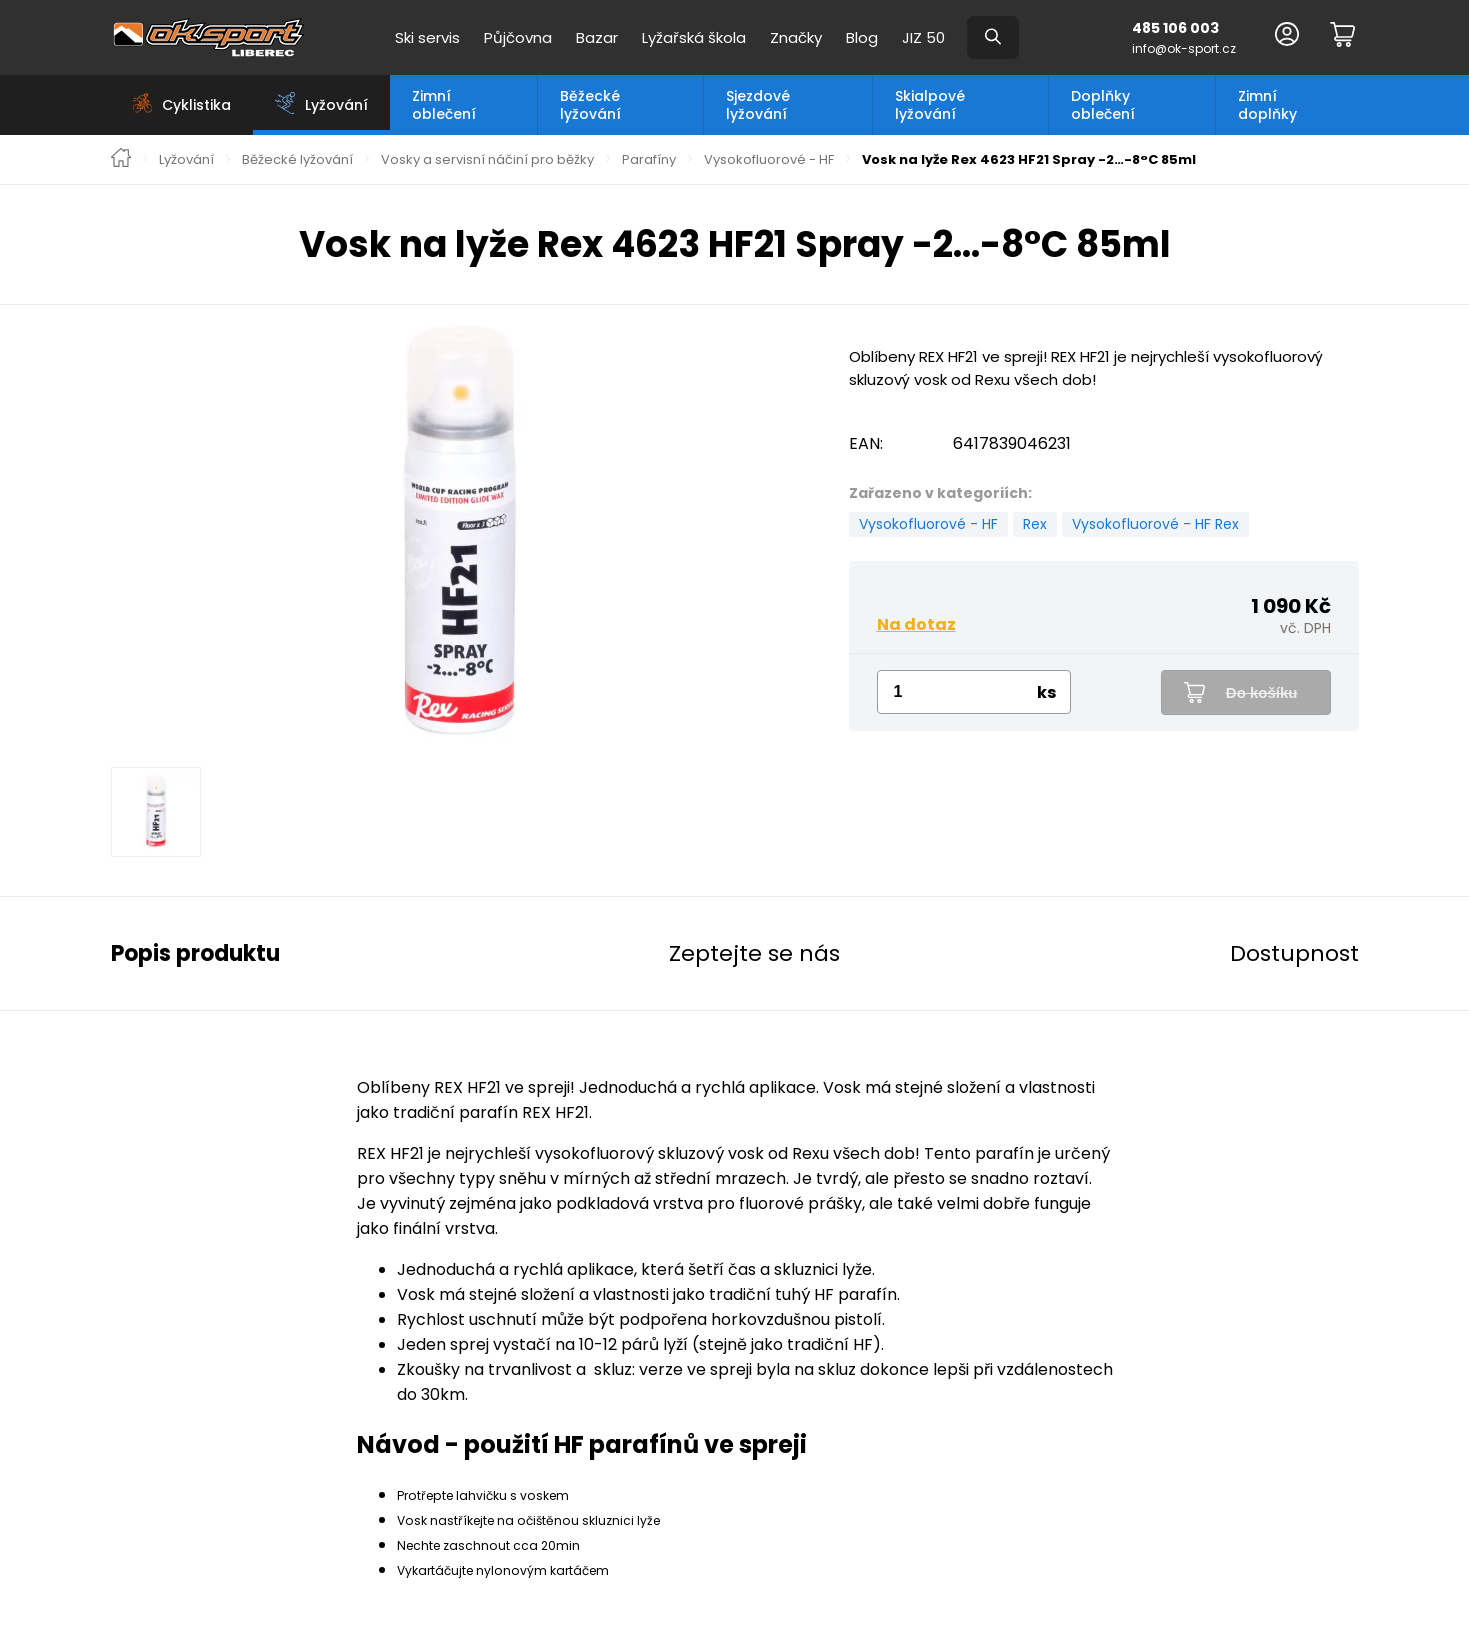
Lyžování (186, 160)
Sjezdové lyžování (758, 105)
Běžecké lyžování (590, 105)
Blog (862, 37)
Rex (1035, 524)
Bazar (597, 37)
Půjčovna (518, 37)
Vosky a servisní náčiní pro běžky (487, 160)
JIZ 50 (923, 37)
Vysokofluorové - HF (769, 160)
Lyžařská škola (694, 37)
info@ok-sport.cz (1184, 48)
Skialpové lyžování (930, 105)
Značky (796, 37)
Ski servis (427, 37)
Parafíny (649, 160)
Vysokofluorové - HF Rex (1155, 524)
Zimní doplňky (1267, 105)
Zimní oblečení (444, 105)
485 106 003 (1175, 28)
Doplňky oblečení (1103, 105)
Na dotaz (916, 624)
